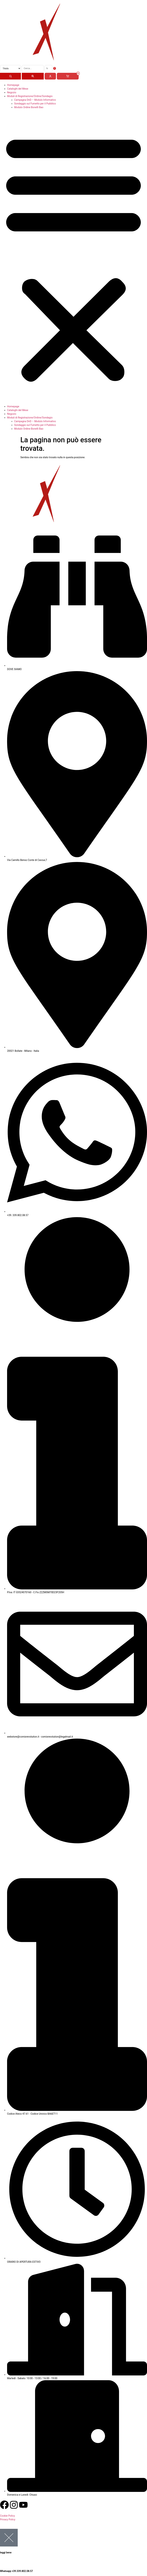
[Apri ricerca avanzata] (33, 76)
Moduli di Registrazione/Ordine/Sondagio (30, 96)
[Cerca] (10, 76)
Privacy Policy (7, 2519)
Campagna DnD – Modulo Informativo (35, 99)
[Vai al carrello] (68, 76)
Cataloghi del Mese (17, 88)
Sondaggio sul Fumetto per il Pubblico (35, 103)
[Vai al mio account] (50, 76)
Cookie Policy (7, 2515)
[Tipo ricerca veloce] (10, 68)
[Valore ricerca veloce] (33, 68)
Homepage (13, 84)
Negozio (11, 92)
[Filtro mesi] (48, 68)
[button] (73, 256)
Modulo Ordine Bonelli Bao (28, 107)
